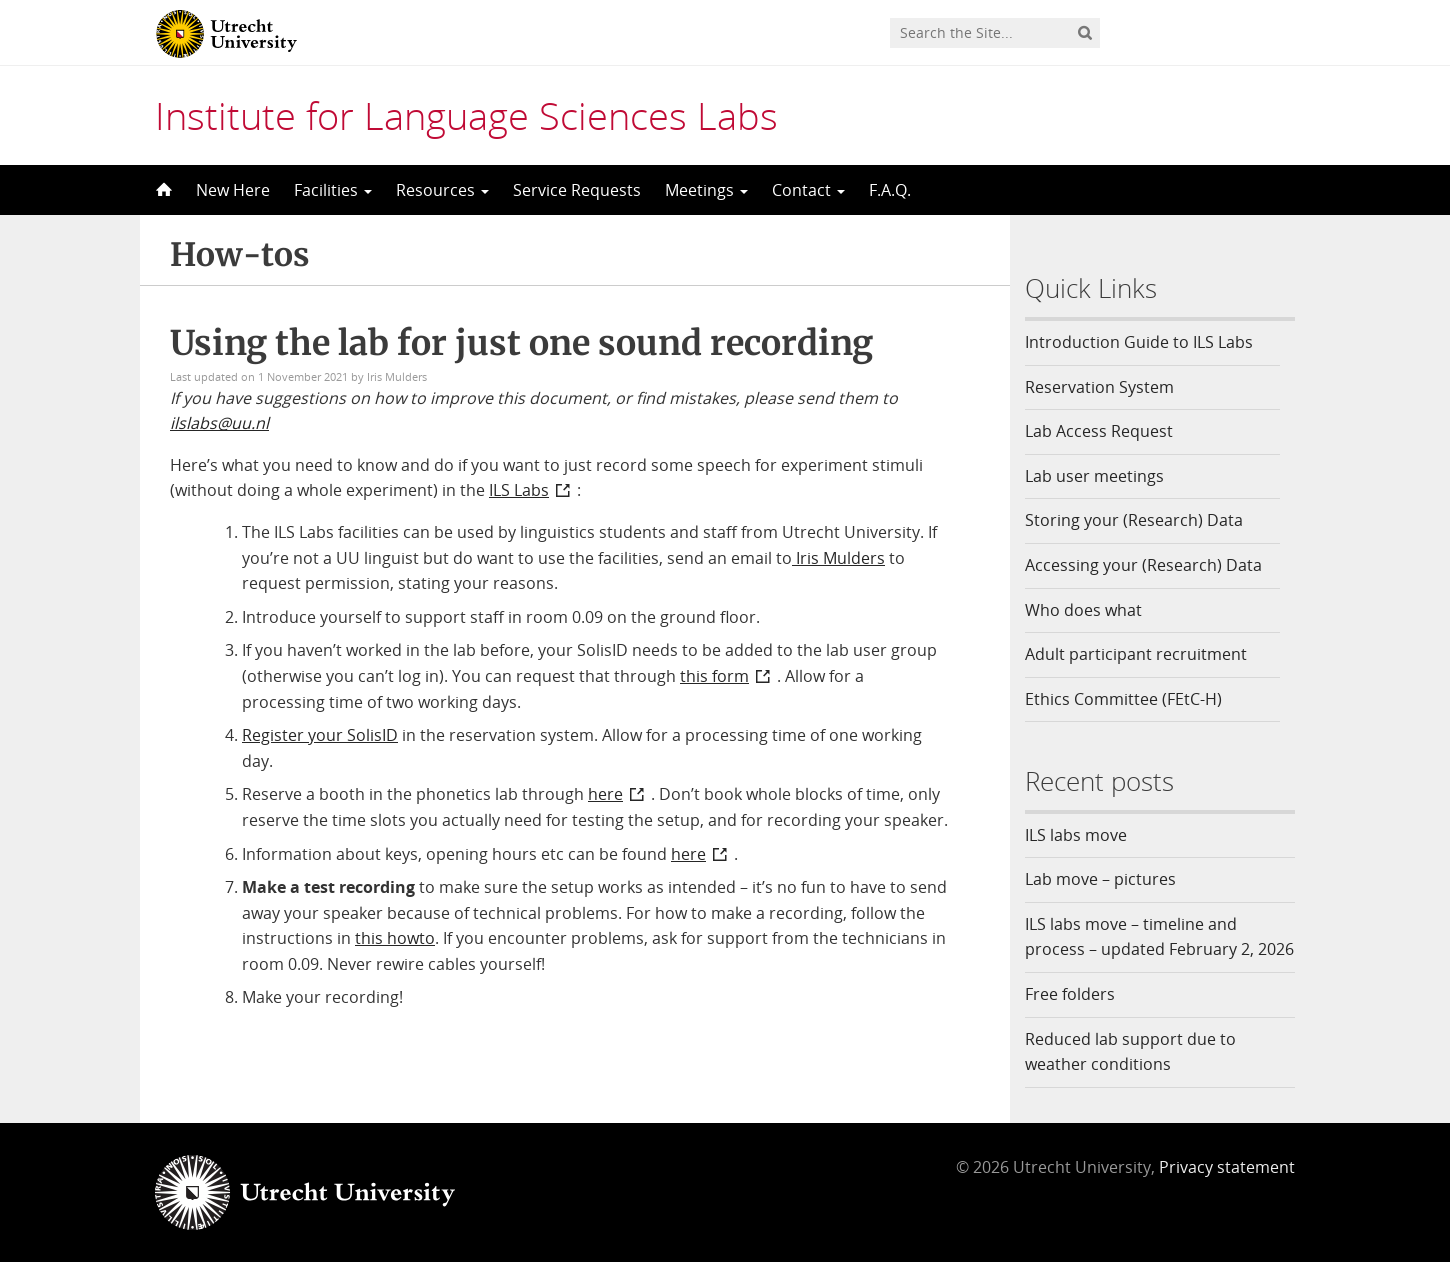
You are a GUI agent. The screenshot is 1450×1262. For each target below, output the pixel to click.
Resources (442, 190)
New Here (233, 190)
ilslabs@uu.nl (219, 423)
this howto (395, 938)
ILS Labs (519, 490)
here (605, 794)
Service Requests (577, 190)
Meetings (706, 190)
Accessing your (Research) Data (1143, 565)
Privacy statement (1227, 1167)
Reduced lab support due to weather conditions (1130, 1052)
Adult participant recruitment (1136, 654)
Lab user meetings (1094, 476)
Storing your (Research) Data (1134, 520)
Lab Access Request (1099, 431)
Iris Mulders (838, 558)
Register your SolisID (320, 735)
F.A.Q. (890, 190)
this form (714, 676)
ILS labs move (1076, 835)
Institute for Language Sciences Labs (466, 115)
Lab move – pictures (1100, 879)
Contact (808, 190)
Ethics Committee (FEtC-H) (1123, 699)
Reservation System (1099, 387)
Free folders (1070, 994)
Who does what (1083, 610)
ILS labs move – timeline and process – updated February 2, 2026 (1159, 937)
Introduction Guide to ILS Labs (1139, 342)
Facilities (333, 190)
